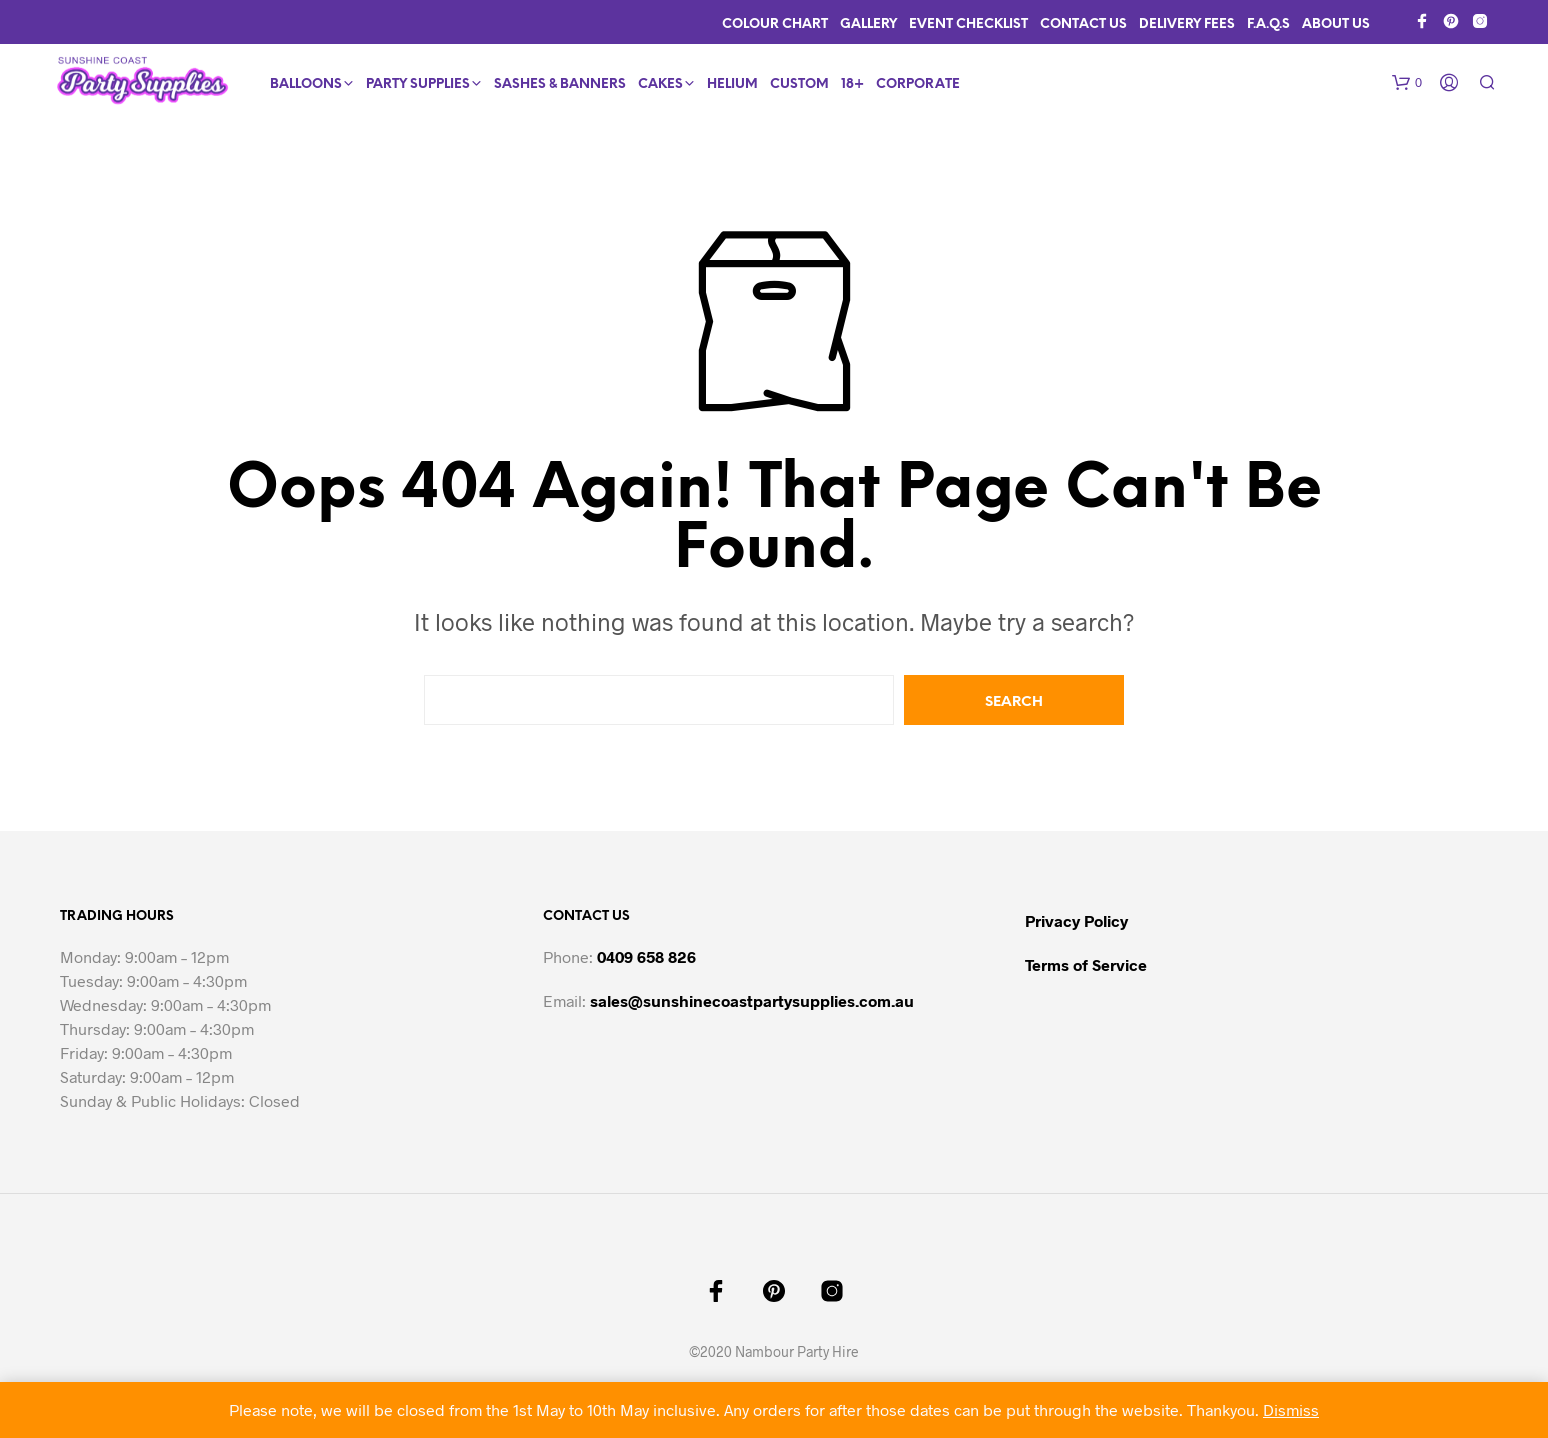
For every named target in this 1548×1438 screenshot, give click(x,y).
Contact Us (1083, 24)
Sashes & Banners (560, 84)
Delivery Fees (1187, 24)
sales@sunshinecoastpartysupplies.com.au (752, 1000)
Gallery (868, 24)
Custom (799, 84)
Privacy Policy (1076, 920)
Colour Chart (775, 24)
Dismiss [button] (1291, 1409)
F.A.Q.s (1268, 24)
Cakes (660, 84)
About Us (1336, 24)
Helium (732, 84)
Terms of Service (1086, 964)
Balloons (306, 84)
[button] (1407, 83)
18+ (852, 84)
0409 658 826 (646, 956)
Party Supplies (418, 84)
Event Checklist (968, 24)
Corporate (918, 84)
